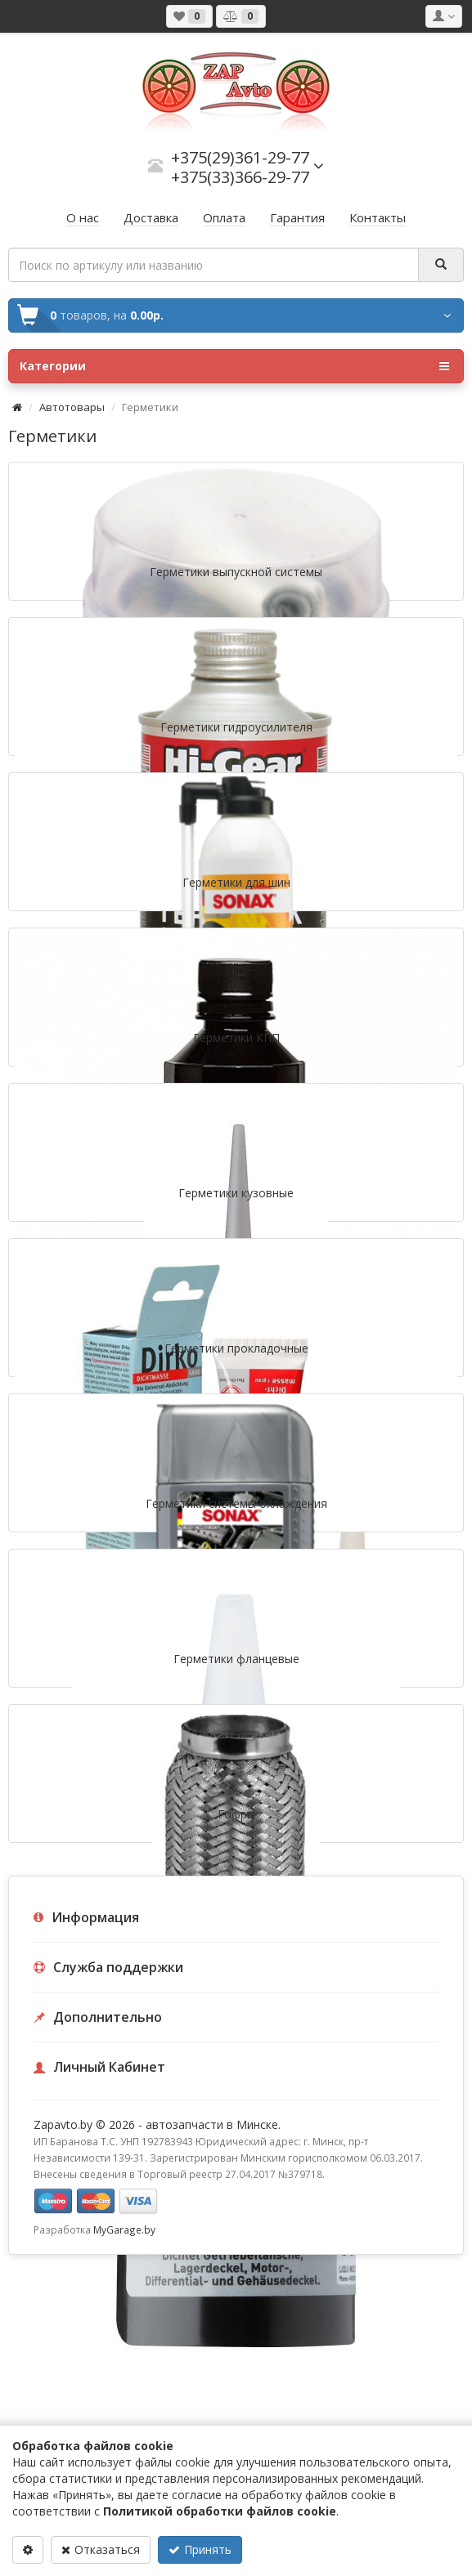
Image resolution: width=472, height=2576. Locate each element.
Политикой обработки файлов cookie (219, 2511)
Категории (234, 366)
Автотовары (72, 407)
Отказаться (100, 2549)
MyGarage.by (124, 2229)
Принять (200, 2549)
